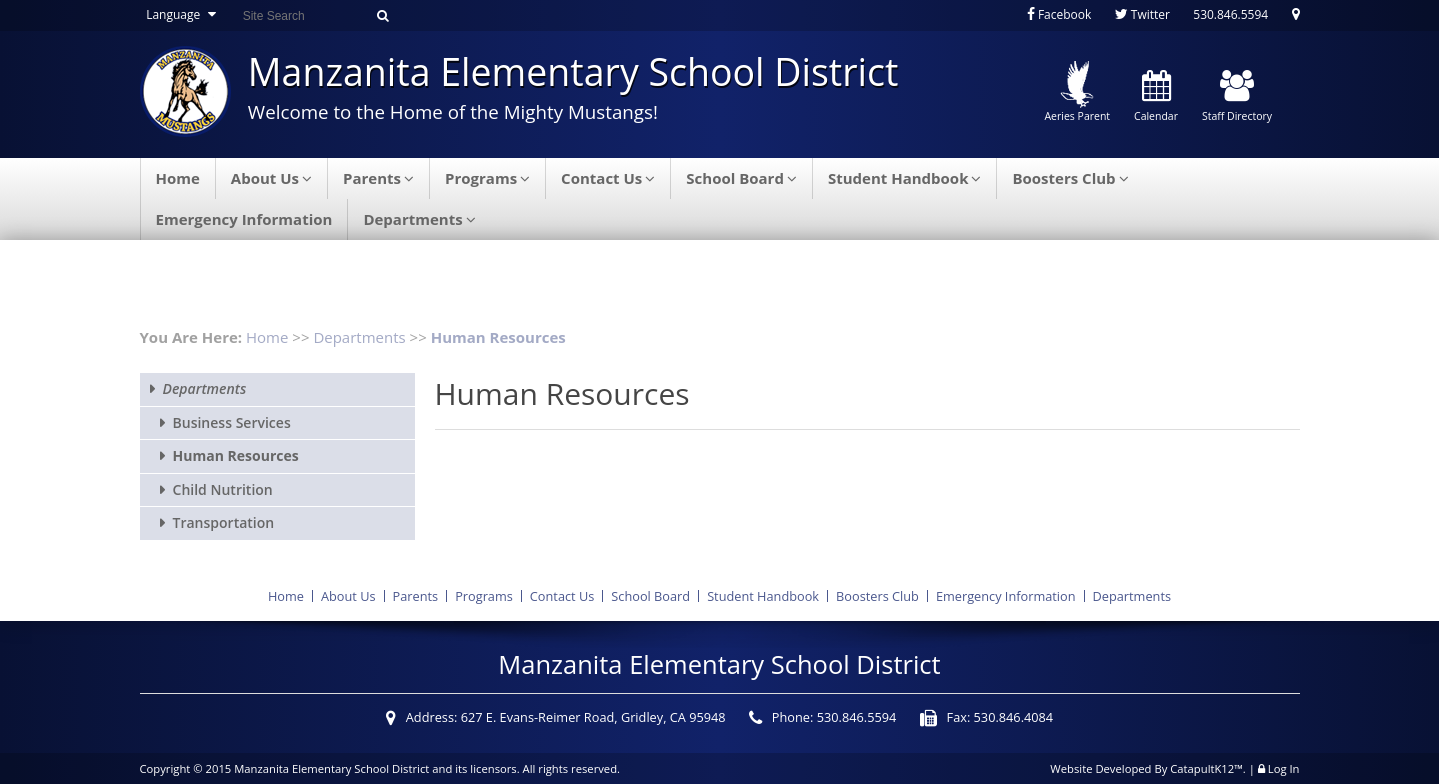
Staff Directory (1237, 97)
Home (178, 178)
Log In (1284, 768)
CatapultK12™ (1206, 768)
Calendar (1156, 97)
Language (183, 14)
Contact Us (608, 178)
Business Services (232, 422)
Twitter (1142, 14)
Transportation (224, 522)
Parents (378, 178)
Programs (487, 178)
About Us (271, 178)
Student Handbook (905, 178)
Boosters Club (1070, 178)
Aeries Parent (1077, 92)
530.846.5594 (1230, 14)
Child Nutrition (223, 489)
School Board (741, 178)
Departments (419, 219)
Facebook (1059, 14)
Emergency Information (244, 219)
